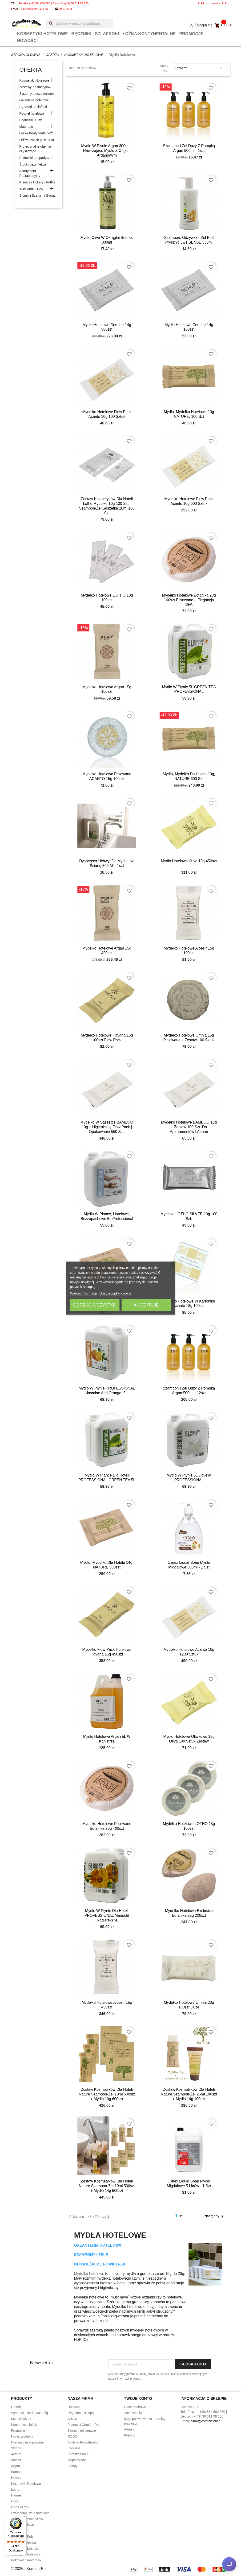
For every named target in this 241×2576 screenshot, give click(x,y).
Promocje (191, 33)
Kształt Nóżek (21, 2419)
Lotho (15, 2489)
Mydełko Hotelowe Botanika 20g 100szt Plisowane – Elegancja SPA (189, 600)
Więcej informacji (83, 1293)
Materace (26, 127)
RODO (72, 2436)
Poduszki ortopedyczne (36, 158)
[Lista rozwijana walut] (226, 3)
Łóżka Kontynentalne (149, 33)
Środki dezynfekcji (32, 164)
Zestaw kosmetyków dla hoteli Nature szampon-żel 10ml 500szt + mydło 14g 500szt (107, 2186)
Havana (16, 2478)
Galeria (16, 2407)
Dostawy (74, 2407)
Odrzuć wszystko (94, 1305)
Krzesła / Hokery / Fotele (37, 182)
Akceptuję (146, 1305)
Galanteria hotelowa (34, 100)
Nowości (27, 40)
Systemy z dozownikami (36, 93)
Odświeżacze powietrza (36, 140)
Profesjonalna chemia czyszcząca (35, 149)
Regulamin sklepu (81, 2413)
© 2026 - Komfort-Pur (29, 2569)
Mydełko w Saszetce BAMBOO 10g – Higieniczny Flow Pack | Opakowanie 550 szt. (106, 1127)
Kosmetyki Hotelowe (42, 33)
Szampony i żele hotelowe (30, 2513)
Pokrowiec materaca (26, 2560)
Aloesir (16, 2460)
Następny (215, 2216)
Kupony (129, 2435)
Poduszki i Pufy (30, 120)
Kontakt (65, 9)
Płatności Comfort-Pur (84, 2425)
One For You (20, 2507)
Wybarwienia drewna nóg (29, 2413)
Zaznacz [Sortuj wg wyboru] (199, 68)
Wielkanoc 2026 (31, 189)
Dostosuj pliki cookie (115, 1293)
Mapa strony (77, 2460)
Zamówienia (133, 2413)
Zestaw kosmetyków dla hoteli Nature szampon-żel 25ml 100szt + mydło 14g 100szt (189, 2094)
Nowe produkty (22, 2436)
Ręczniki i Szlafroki (95, 33)
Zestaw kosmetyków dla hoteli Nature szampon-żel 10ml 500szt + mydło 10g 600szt (107, 2094)
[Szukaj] (79, 23)
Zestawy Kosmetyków (35, 87)
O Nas (72, 2419)
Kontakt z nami (78, 2454)
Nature (16, 2495)
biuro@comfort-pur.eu (34, 9)
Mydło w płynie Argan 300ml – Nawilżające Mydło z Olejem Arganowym (107, 150)
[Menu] (24, 2518)
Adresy (129, 2429)
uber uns (74, 2448)
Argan (15, 2466)
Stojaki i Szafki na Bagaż (37, 195)
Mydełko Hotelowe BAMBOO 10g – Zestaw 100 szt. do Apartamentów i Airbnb (189, 1127)
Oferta (30, 69)
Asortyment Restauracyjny (29, 173)
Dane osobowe (135, 2407)
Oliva (15, 2501)
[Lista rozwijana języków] (203, 3)
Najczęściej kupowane (27, 2442)
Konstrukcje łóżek (24, 2425)
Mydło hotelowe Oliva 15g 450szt (189, 861)
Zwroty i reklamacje (82, 2430)
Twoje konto (138, 2399)
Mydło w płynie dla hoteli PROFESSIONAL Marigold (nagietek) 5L (106, 1915)
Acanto (16, 2454)
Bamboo (17, 2472)
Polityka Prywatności (83, 2442)
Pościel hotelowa (31, 113)
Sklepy (16, 2448)
